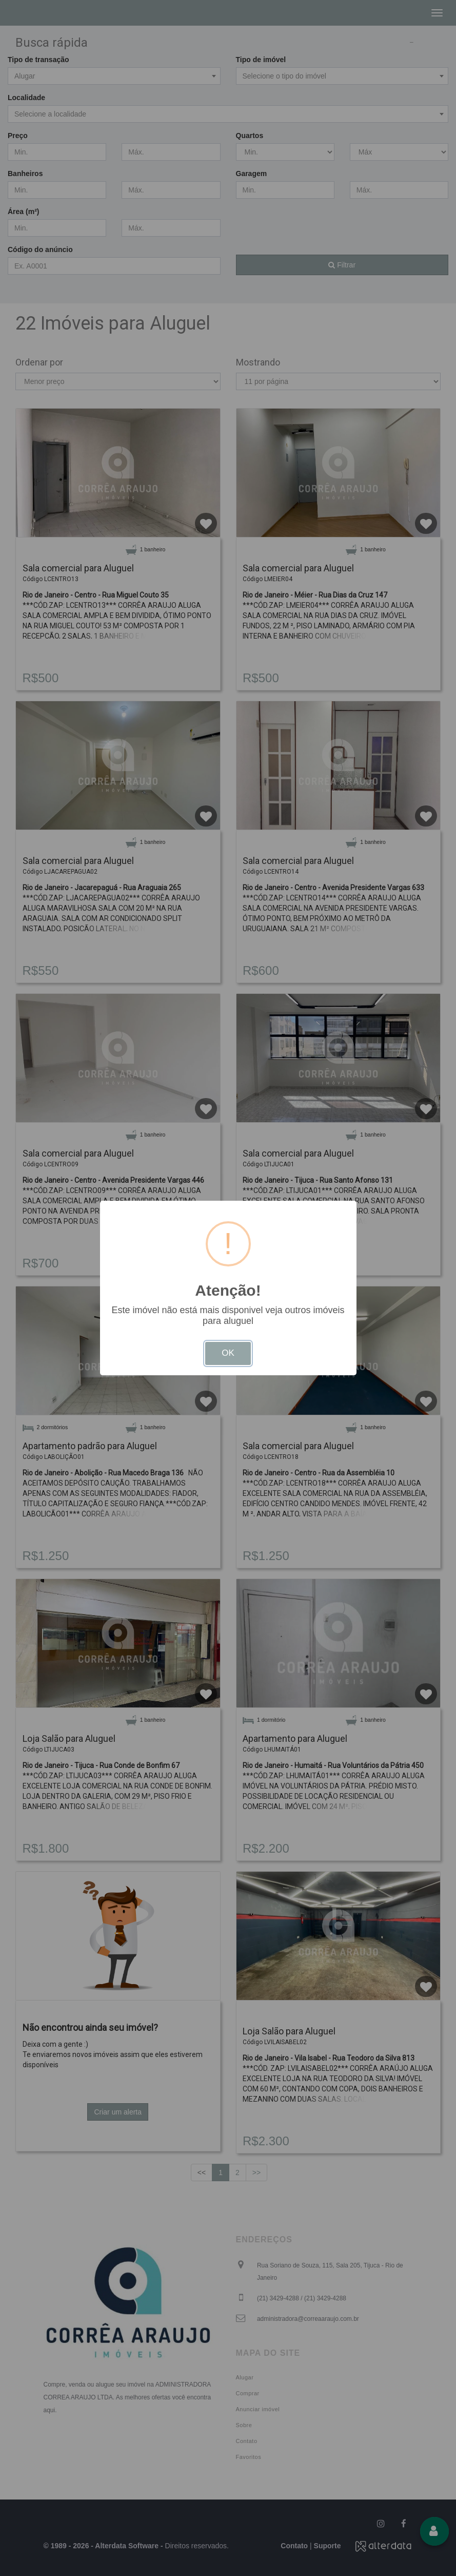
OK (228, 1353)
